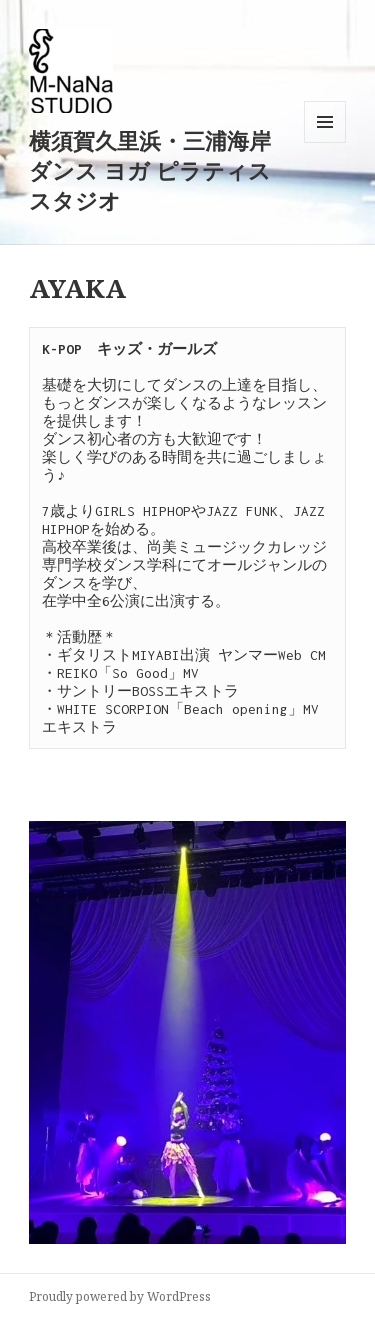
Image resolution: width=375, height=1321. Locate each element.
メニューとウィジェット (325, 142)
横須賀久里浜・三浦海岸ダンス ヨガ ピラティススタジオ (150, 170)
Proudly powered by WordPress (120, 1296)
